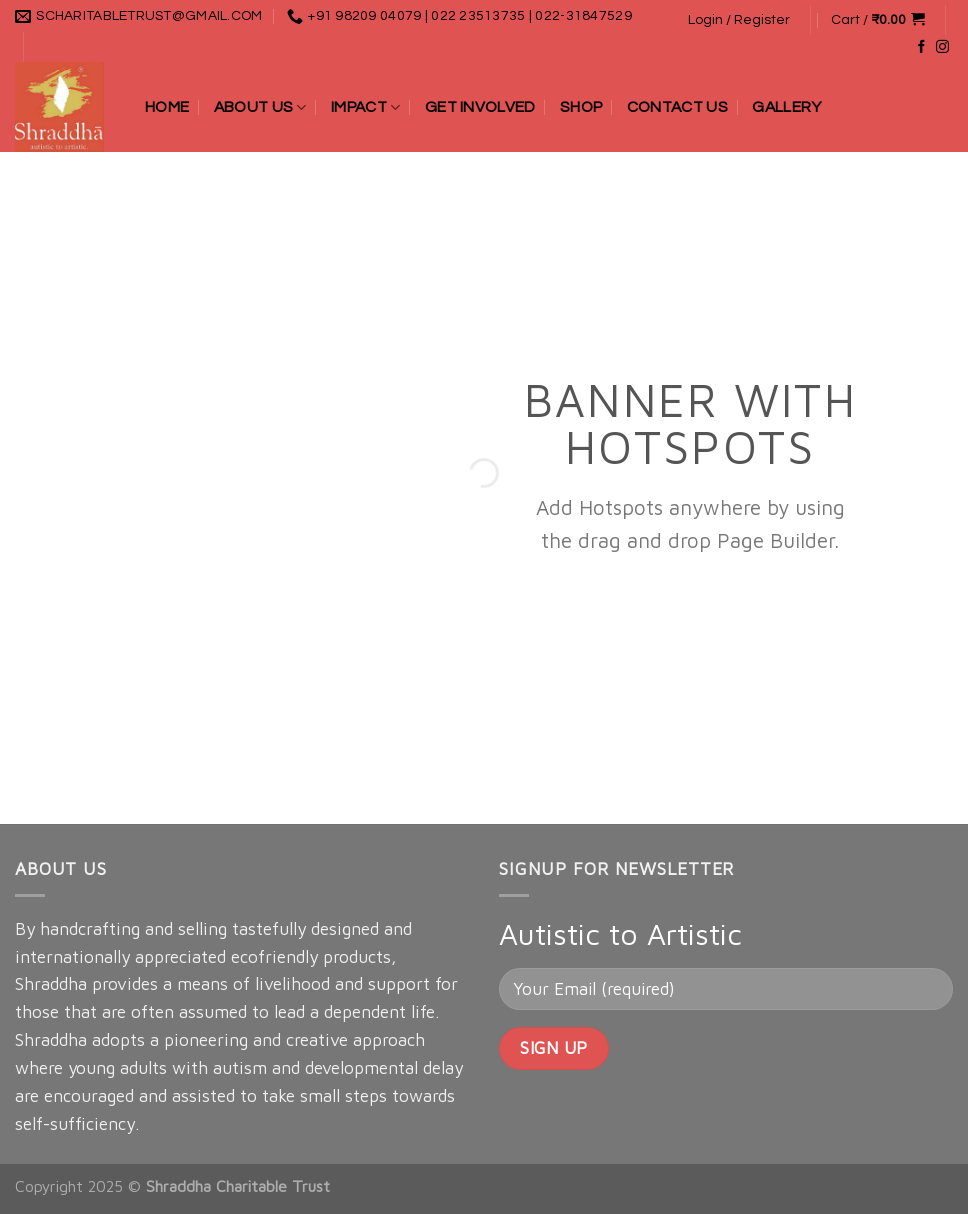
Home (167, 107)
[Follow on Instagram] (942, 47)
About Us (260, 107)
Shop (581, 107)
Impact (365, 107)
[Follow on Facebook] (921, 47)
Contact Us (677, 107)
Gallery (786, 107)
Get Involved (480, 107)
